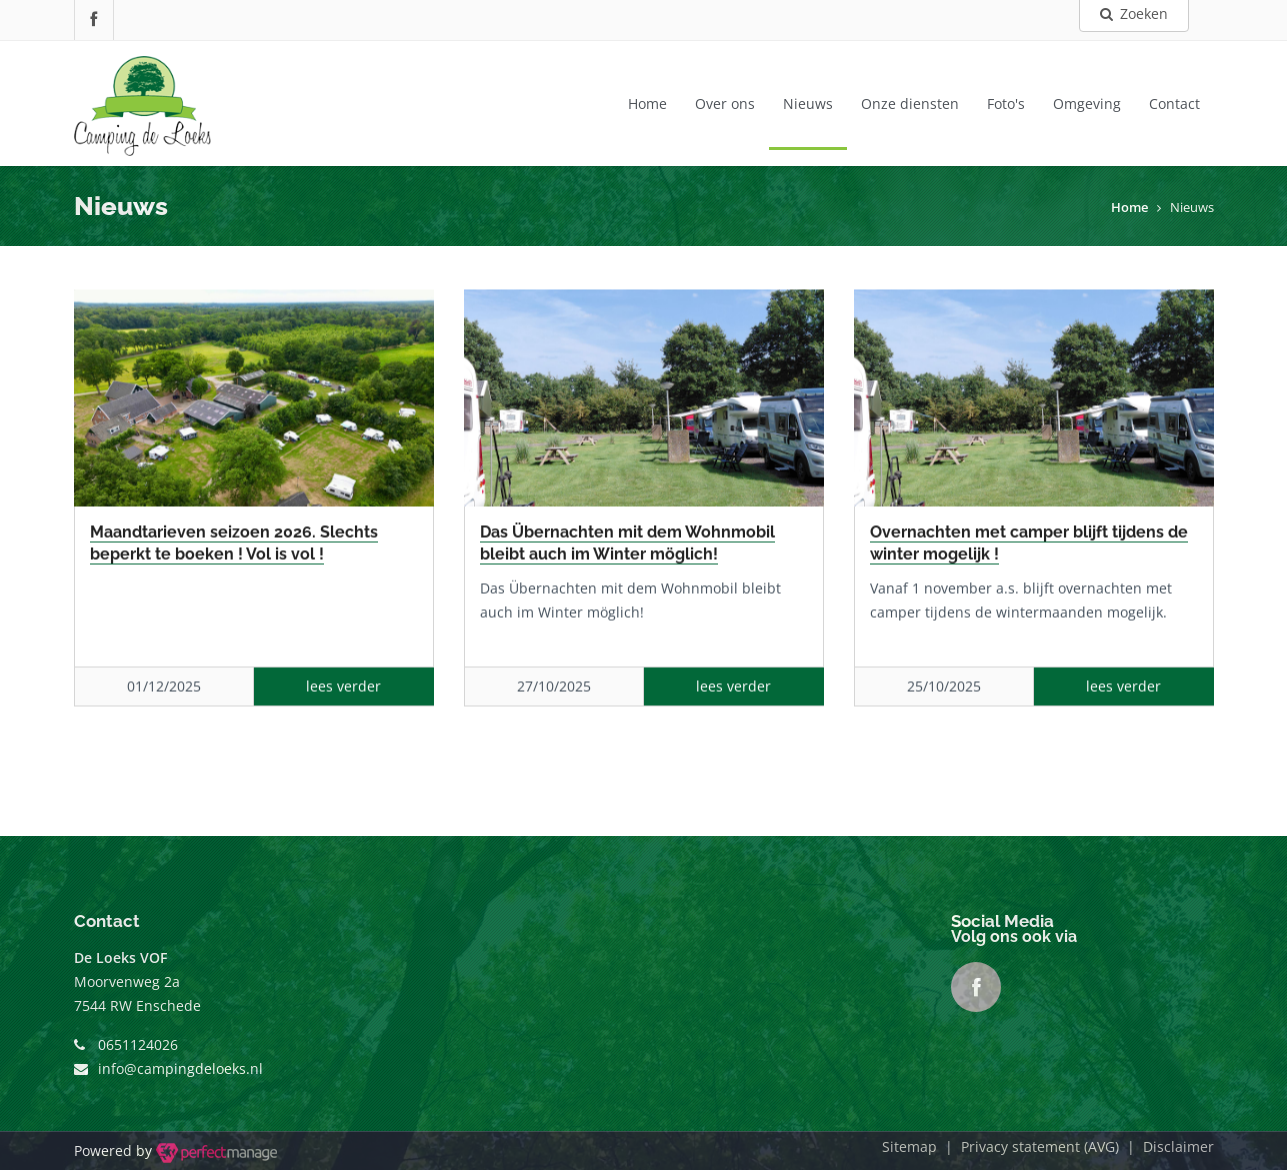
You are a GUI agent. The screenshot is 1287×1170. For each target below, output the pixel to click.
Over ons (725, 103)
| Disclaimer (1166, 1146)
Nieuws (808, 103)
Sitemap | (921, 1146)
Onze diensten (910, 103)
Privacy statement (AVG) (1040, 1146)
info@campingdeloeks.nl (180, 1068)
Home (647, 103)
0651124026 (138, 1044)
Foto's (1006, 103)
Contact (1174, 103)
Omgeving (1087, 103)
